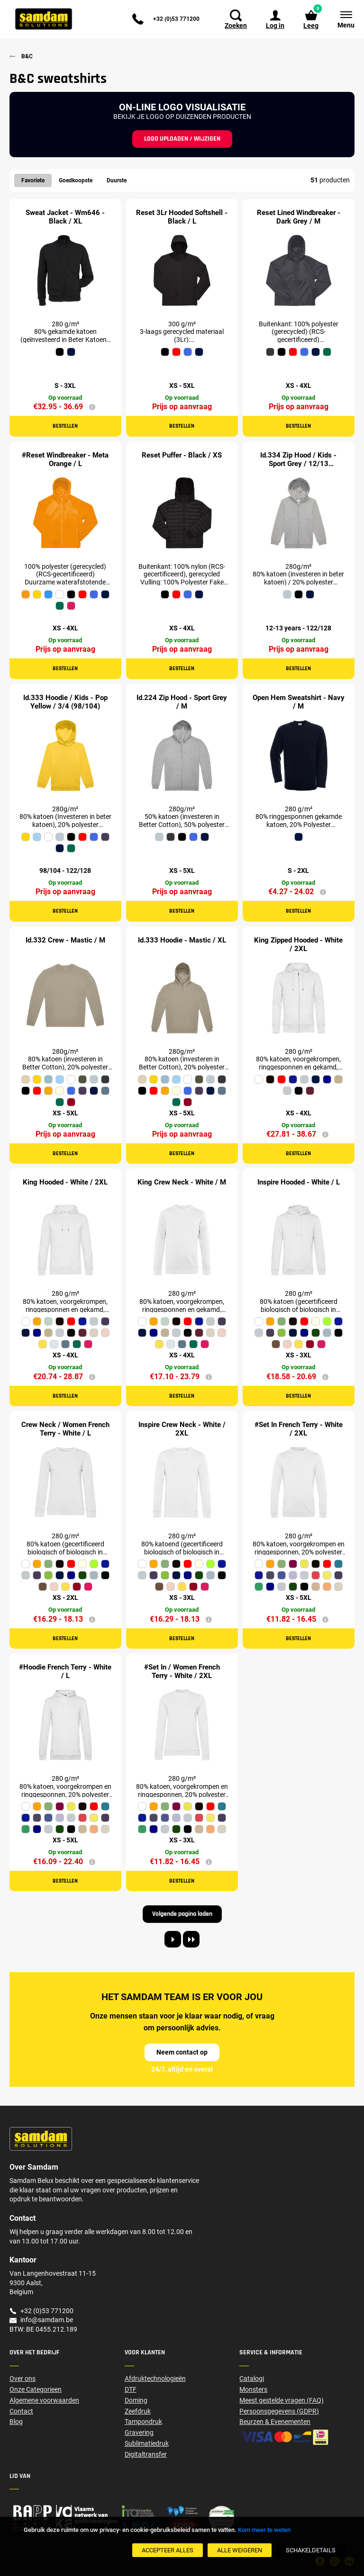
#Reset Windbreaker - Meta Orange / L (65, 459)
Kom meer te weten (264, 2529)
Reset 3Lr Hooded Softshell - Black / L (182, 216)
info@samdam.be (46, 2320)
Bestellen (65, 426)
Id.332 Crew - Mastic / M (65, 940)
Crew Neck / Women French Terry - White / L (65, 1428)
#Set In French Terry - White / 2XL (299, 1428)
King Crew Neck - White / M (181, 1182)
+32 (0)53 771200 (176, 19)
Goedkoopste (75, 180)
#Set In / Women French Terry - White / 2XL (182, 1671)
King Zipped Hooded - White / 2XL (298, 944)
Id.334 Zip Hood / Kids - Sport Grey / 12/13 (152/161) (298, 463)
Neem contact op (182, 2052)
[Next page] (172, 1939)
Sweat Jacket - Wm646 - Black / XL (65, 216)
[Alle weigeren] (240, 2550)
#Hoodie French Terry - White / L (65, 1671)
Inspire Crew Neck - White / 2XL (182, 1428)
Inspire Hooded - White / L (298, 1182)
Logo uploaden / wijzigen (182, 139)
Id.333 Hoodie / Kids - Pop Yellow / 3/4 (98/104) (65, 701)
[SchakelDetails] (310, 2550)
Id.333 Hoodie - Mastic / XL (182, 940)
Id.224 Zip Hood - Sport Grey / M (181, 701)
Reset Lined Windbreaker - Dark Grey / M (298, 216)
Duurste (117, 180)
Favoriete (33, 180)
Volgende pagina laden (182, 1914)
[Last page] (191, 1939)
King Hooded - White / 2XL (65, 1182)
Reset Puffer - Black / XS (182, 455)
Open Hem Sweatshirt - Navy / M (299, 701)
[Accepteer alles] (167, 2550)
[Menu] (341, 19)
